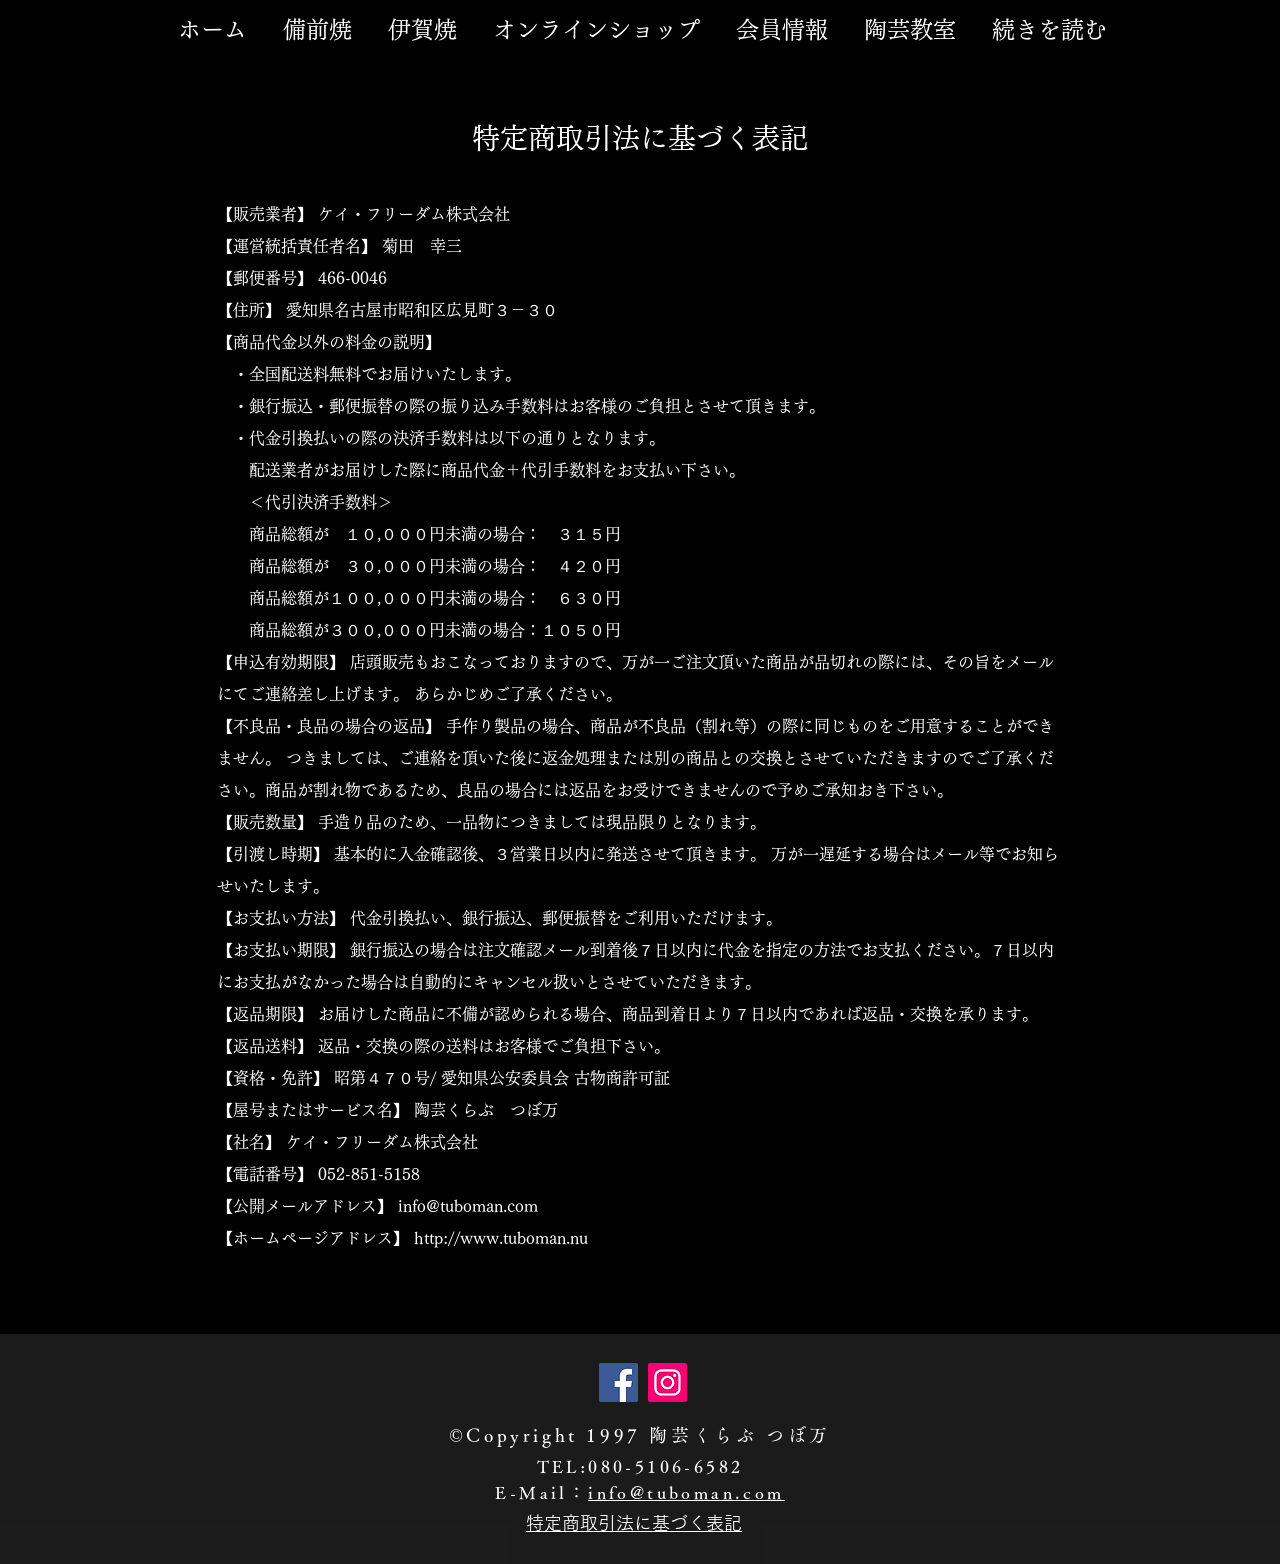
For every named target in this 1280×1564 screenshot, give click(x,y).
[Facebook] (618, 1382)
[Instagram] (667, 1382)
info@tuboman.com (686, 1492)
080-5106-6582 (665, 1466)
